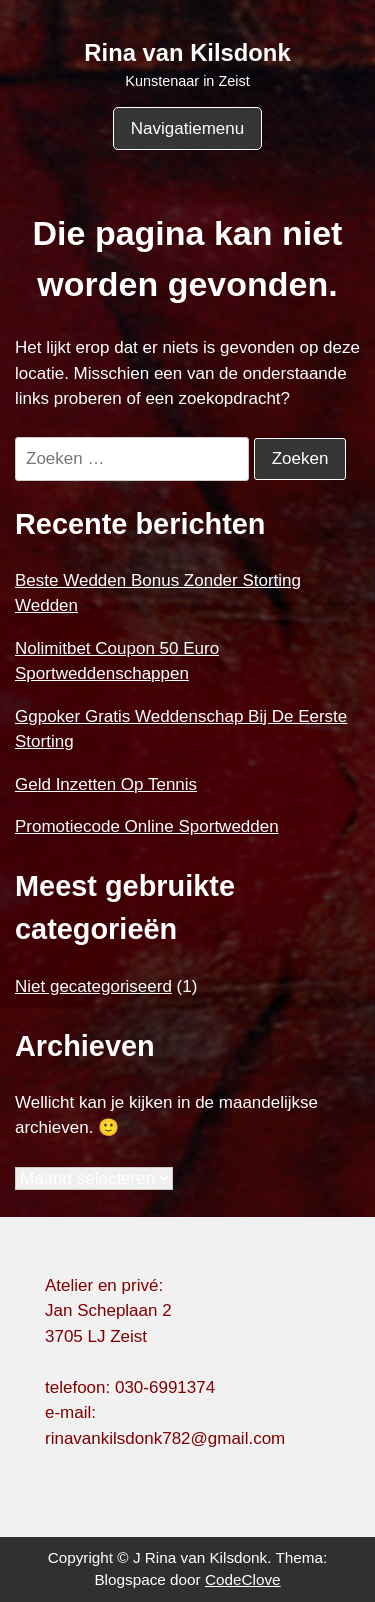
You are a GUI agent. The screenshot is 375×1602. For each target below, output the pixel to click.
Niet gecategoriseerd (93, 986)
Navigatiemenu (187, 128)
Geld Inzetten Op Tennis (106, 784)
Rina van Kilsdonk (187, 52)
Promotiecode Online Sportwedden (147, 826)
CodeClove (243, 1579)
